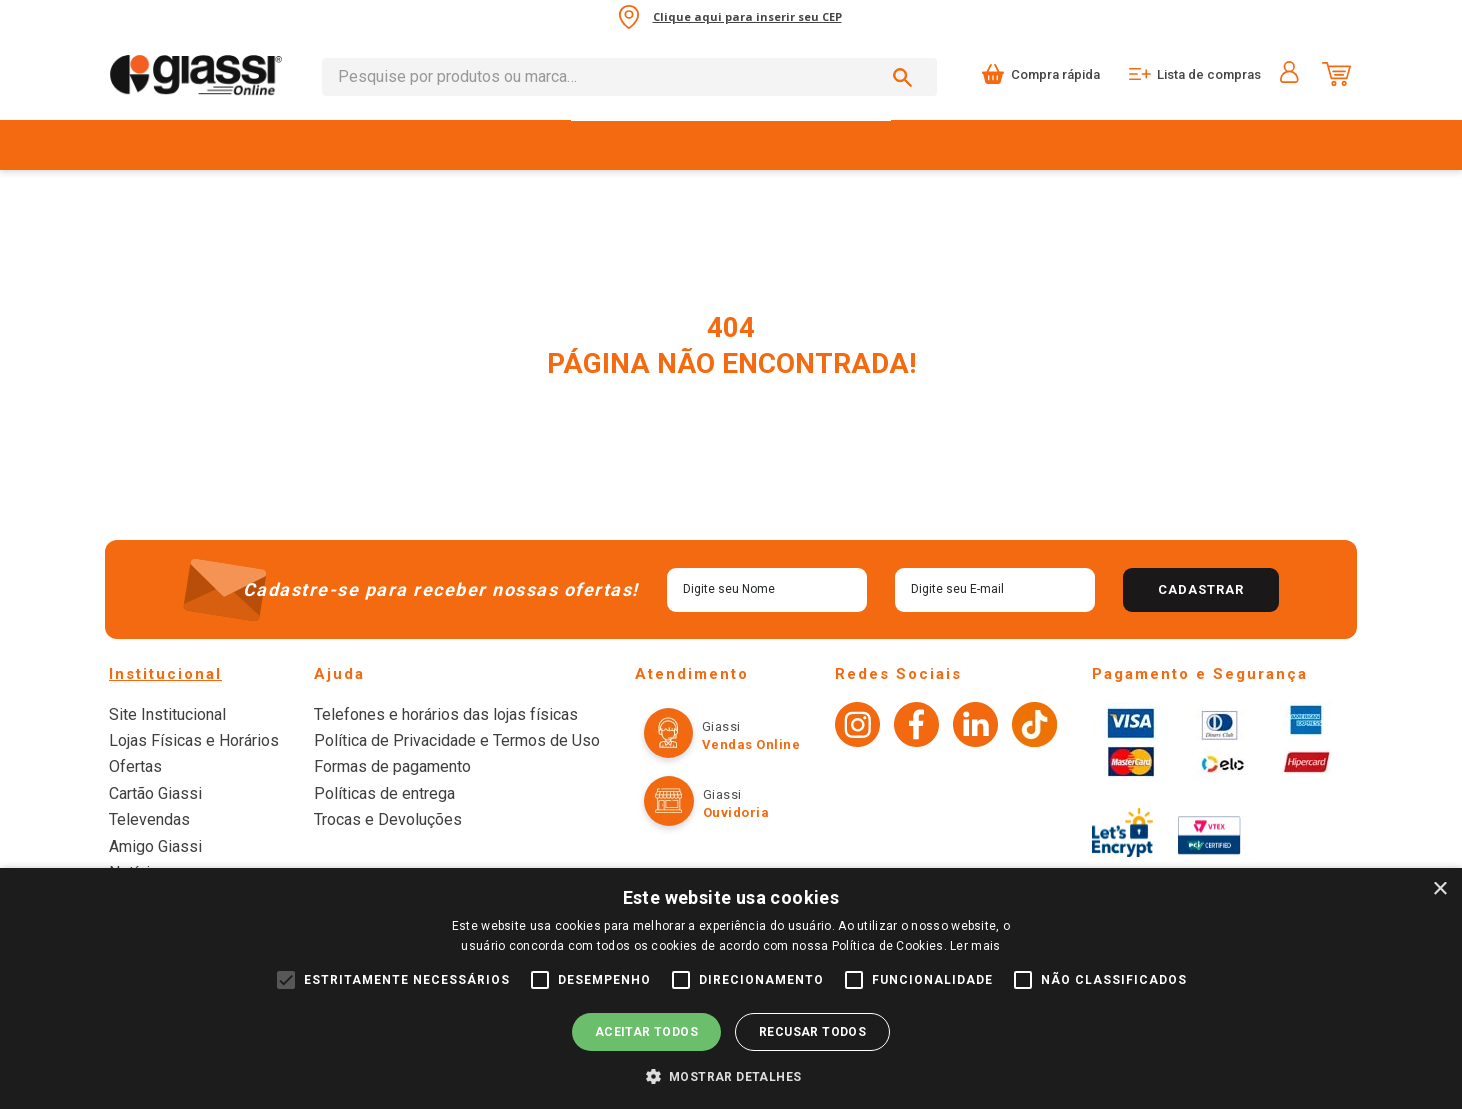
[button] (731, 1075)
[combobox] (628, 77)
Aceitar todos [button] (646, 1032)
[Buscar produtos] (906, 77)
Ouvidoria (709, 812)
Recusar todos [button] (812, 1032)
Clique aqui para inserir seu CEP (747, 16)
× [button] (1439, 889)
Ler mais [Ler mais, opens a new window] (975, 946)
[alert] (731, 988)
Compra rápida (1053, 74)
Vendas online (724, 744)
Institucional (165, 674)
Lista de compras (1208, 74)
